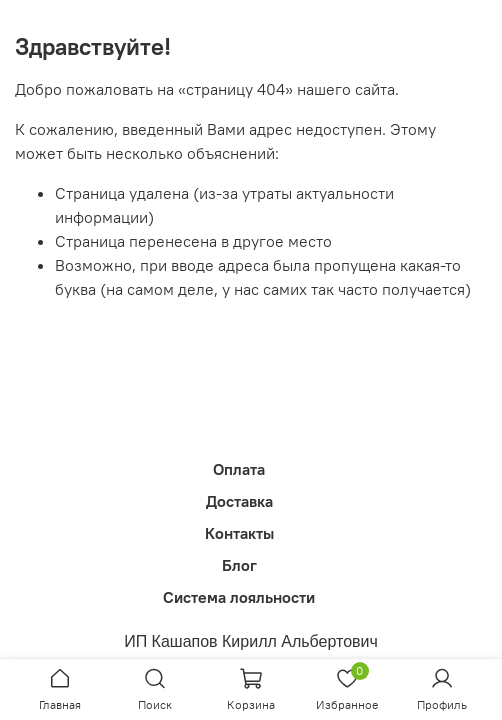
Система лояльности (239, 597)
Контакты (239, 533)
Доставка (239, 501)
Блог (239, 565)
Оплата (239, 469)
